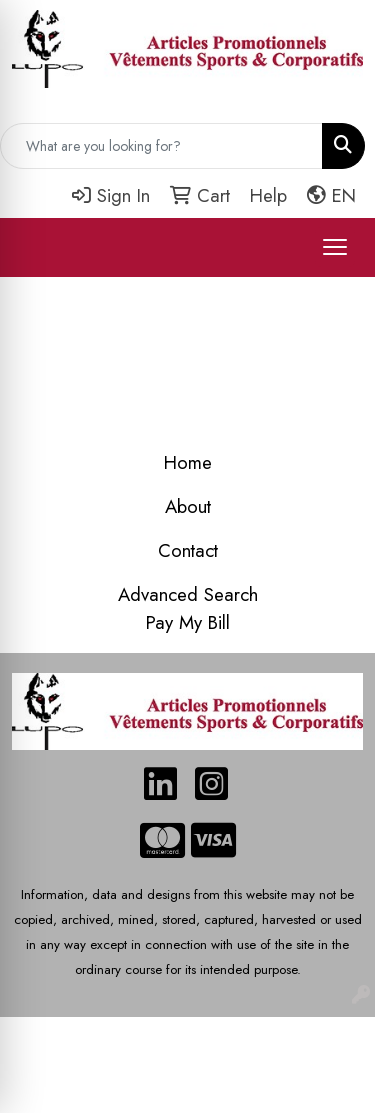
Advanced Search (188, 594)
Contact (188, 550)
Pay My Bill (188, 622)
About (188, 506)
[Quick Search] (161, 146)
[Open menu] (335, 247)
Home (188, 462)
